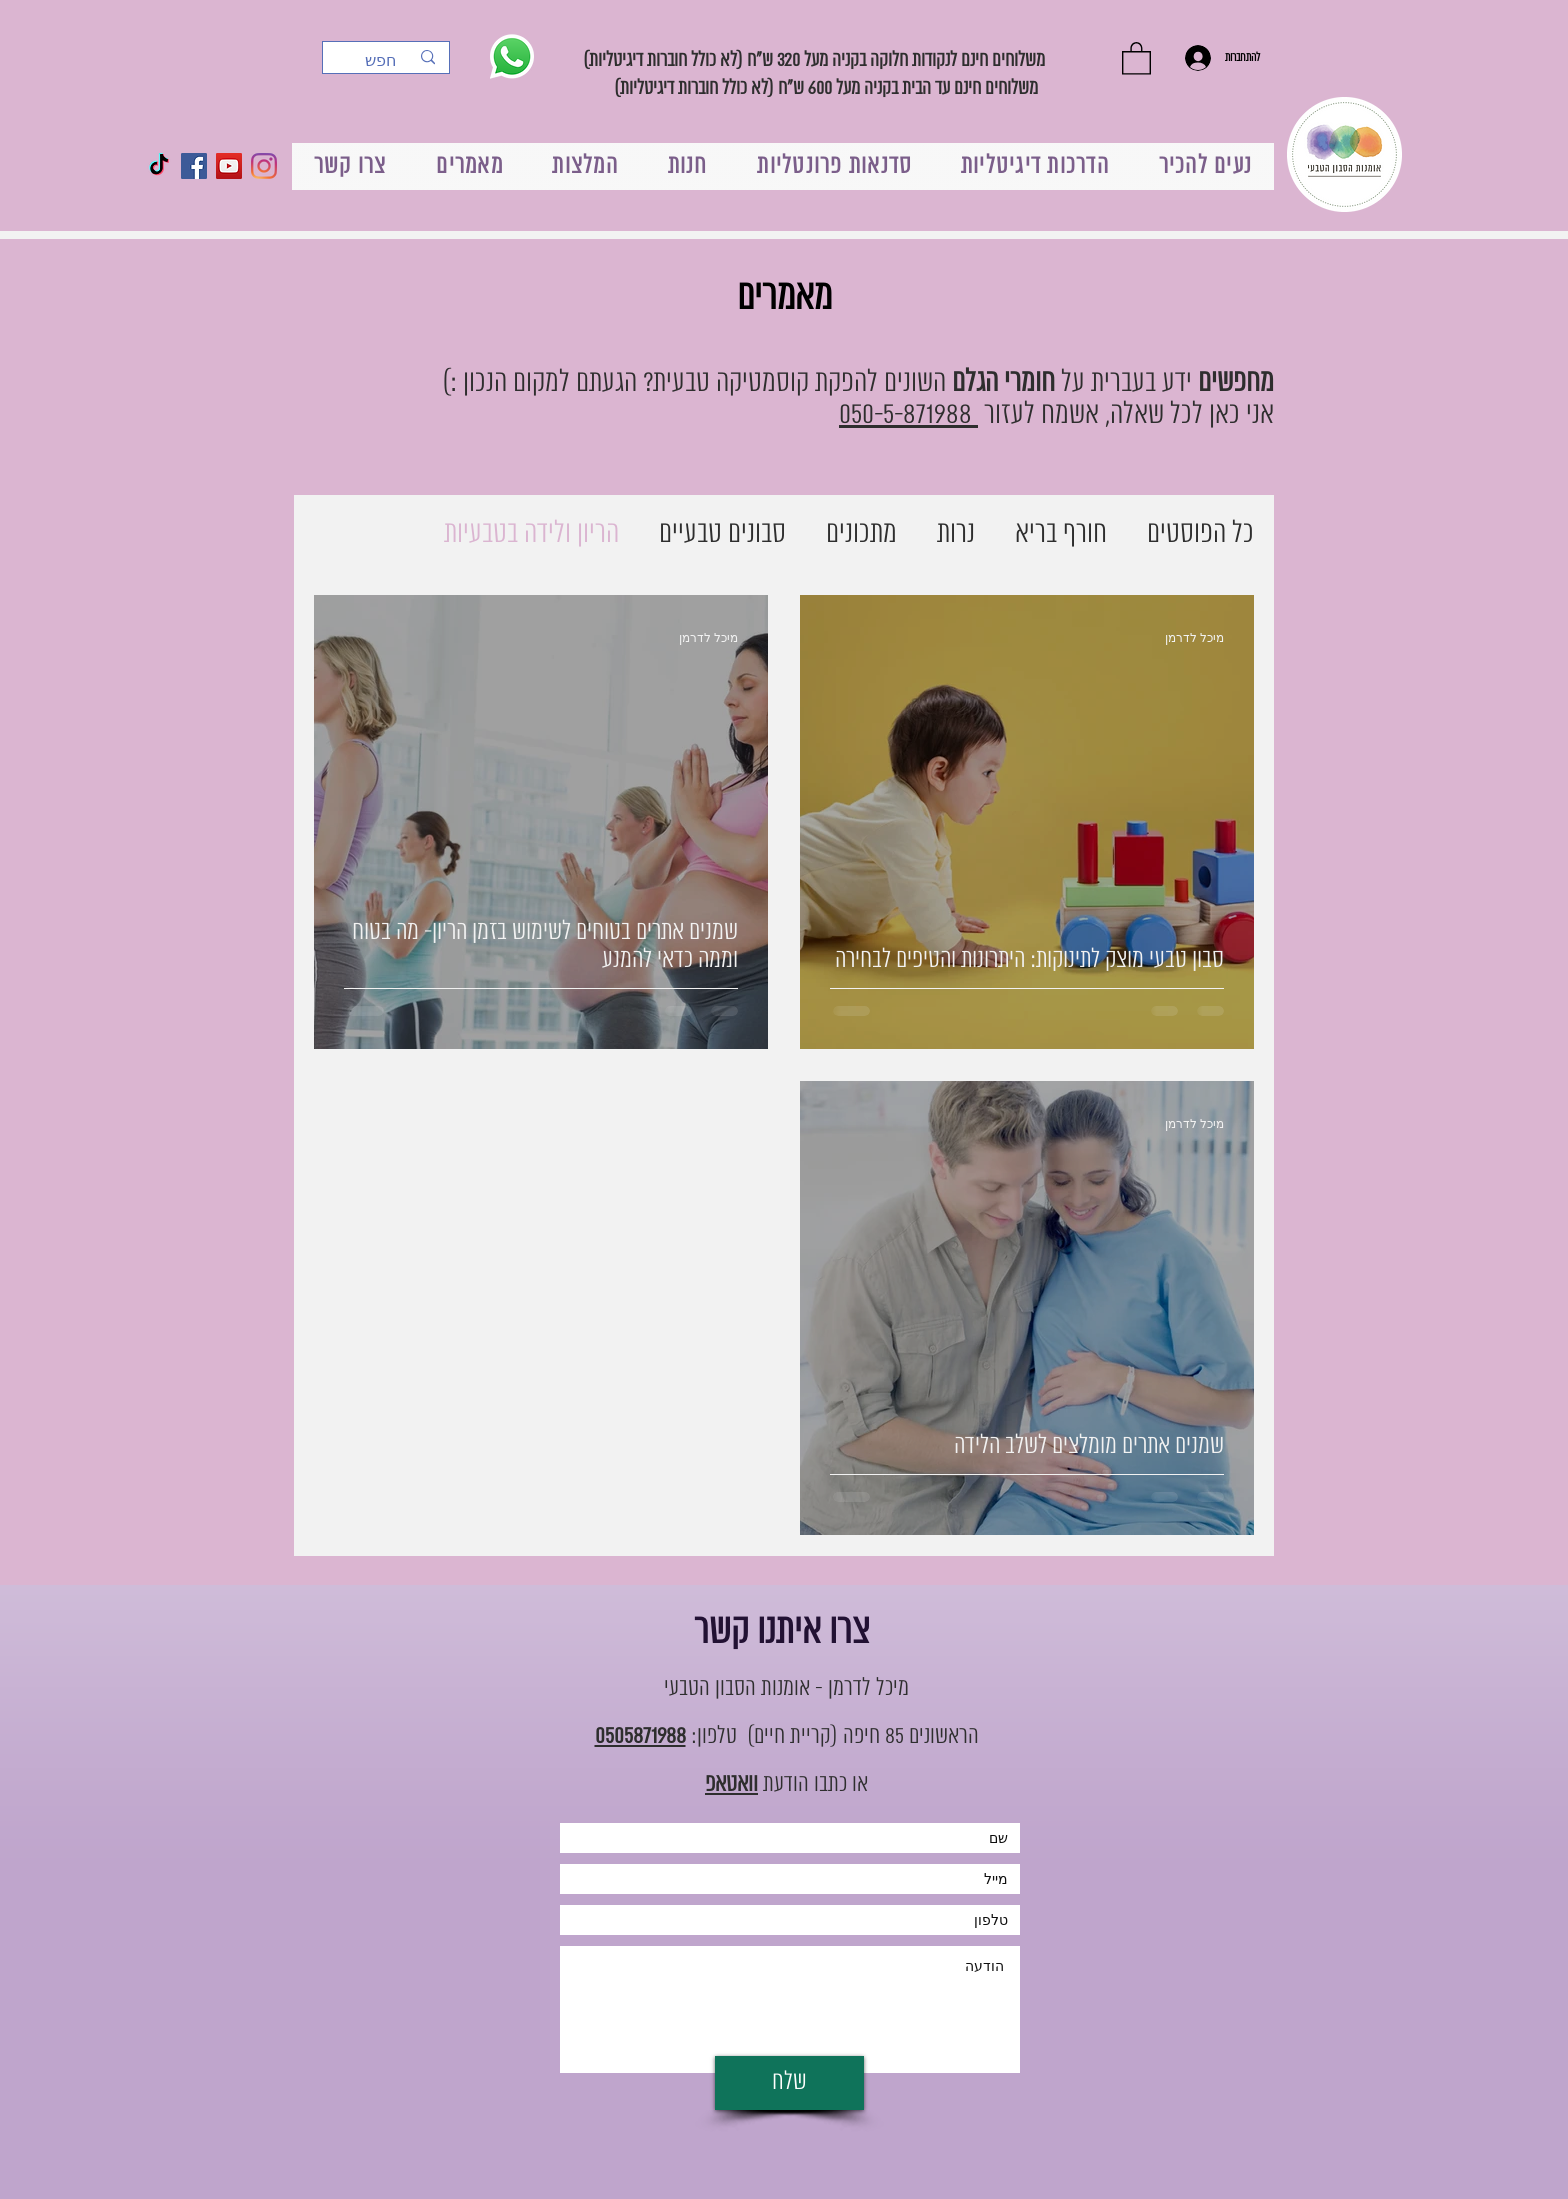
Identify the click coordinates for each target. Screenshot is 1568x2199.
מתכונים (861, 534)
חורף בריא (1061, 534)
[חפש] (387, 61)
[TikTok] (159, 166)
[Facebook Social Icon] (194, 166)
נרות (956, 534)
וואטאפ (731, 1785)
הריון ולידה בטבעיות (531, 534)
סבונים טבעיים (722, 534)
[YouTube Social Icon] (229, 166)
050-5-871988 (908, 415)
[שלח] (789, 2083)
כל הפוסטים (1200, 534)
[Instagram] (264, 166)
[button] (1136, 57)
